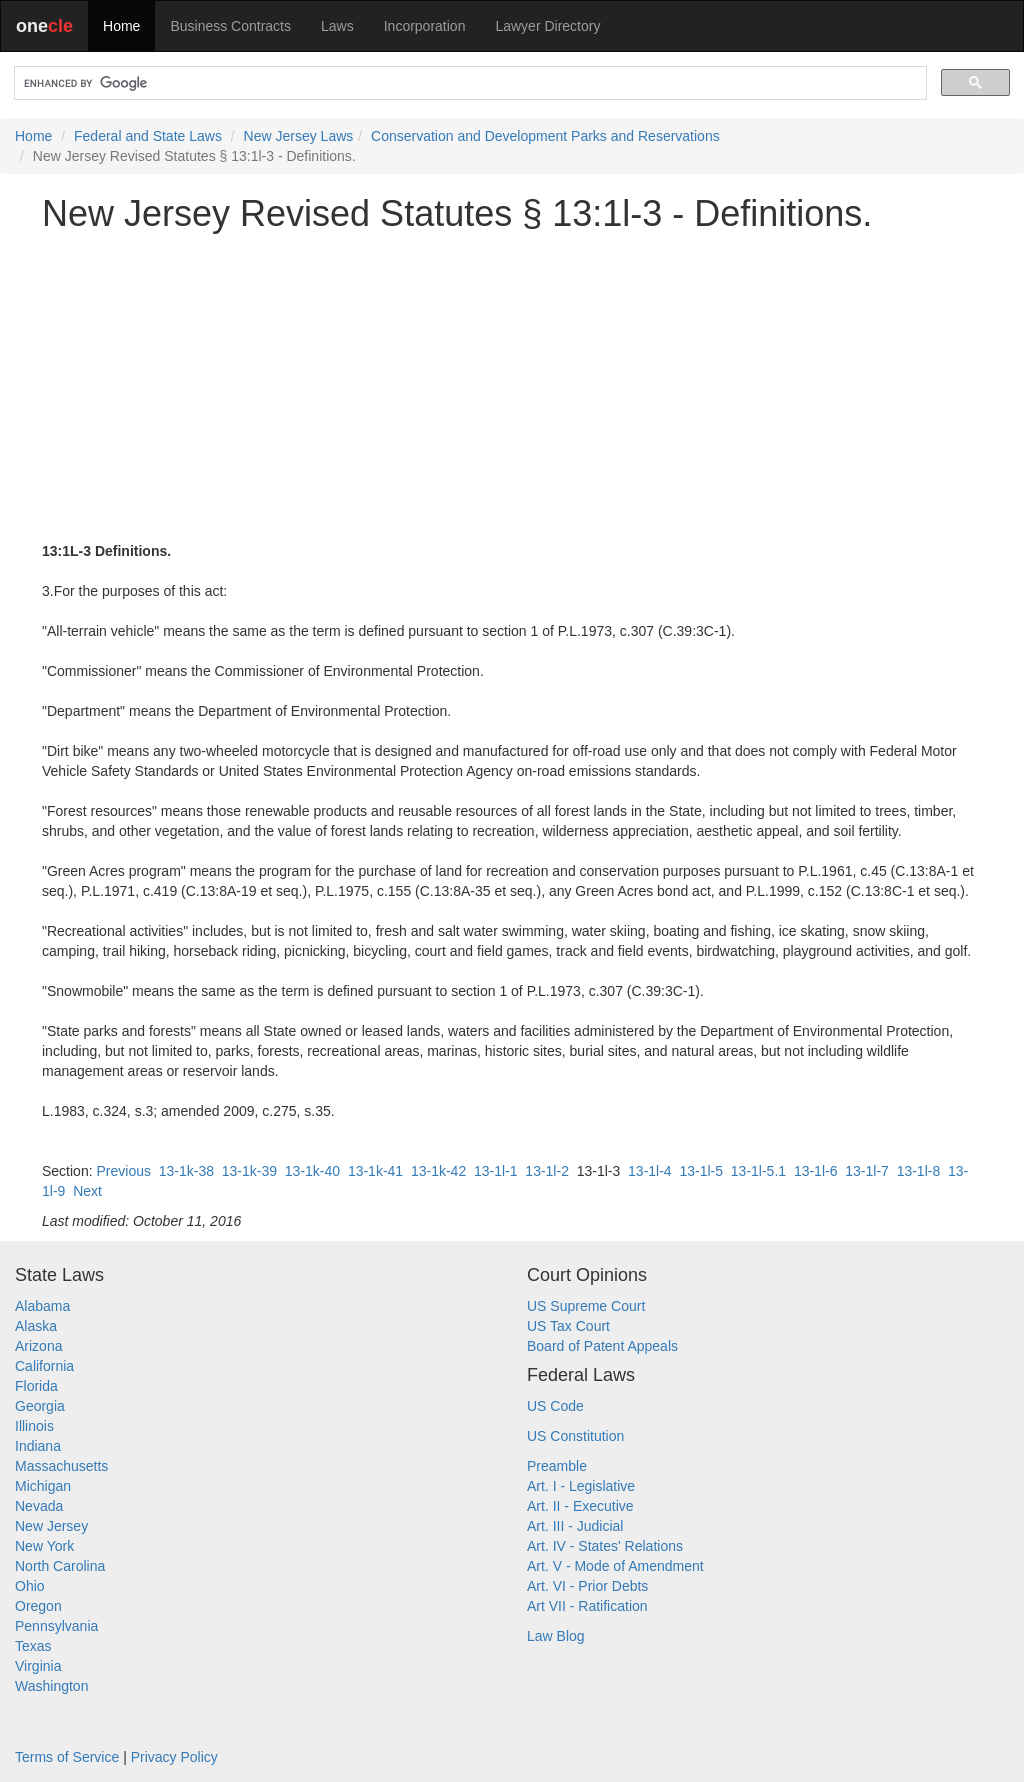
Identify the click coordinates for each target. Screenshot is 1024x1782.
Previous (123, 1171)
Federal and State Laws (148, 136)
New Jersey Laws (299, 136)
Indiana (38, 1446)
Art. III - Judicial (575, 1526)
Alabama (42, 1306)
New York (44, 1546)
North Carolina (60, 1566)
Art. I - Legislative (581, 1486)
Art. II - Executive (580, 1506)
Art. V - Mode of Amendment (615, 1566)
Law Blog (556, 1636)
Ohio (30, 1586)
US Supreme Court (586, 1306)
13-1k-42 (438, 1171)
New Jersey (51, 1526)
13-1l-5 (701, 1171)
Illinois (34, 1426)
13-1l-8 (919, 1171)
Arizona (38, 1346)
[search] (468, 83)
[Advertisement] (512, 387)
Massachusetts (61, 1466)
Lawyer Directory (547, 26)
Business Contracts (230, 26)
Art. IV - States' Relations (605, 1546)
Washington (51, 1686)
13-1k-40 (312, 1171)
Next (87, 1191)
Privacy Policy (174, 1757)
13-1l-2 (547, 1171)
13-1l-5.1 (758, 1171)
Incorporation (425, 26)
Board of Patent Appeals (602, 1346)
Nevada (39, 1506)
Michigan (43, 1486)
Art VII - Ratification (587, 1606)
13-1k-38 (186, 1171)
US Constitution (575, 1436)
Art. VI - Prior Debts (587, 1586)
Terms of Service (67, 1757)
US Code (555, 1406)
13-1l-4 (650, 1171)
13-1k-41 (375, 1171)
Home (121, 26)
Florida (36, 1386)
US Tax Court (568, 1326)
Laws (337, 26)
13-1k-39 (249, 1171)
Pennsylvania (56, 1626)
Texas (33, 1646)
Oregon (38, 1606)
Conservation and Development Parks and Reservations (545, 136)
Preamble (557, 1466)
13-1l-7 (867, 1171)
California (44, 1366)
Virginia (38, 1666)
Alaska (36, 1326)
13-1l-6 (816, 1171)
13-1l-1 (496, 1171)
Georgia (40, 1406)
